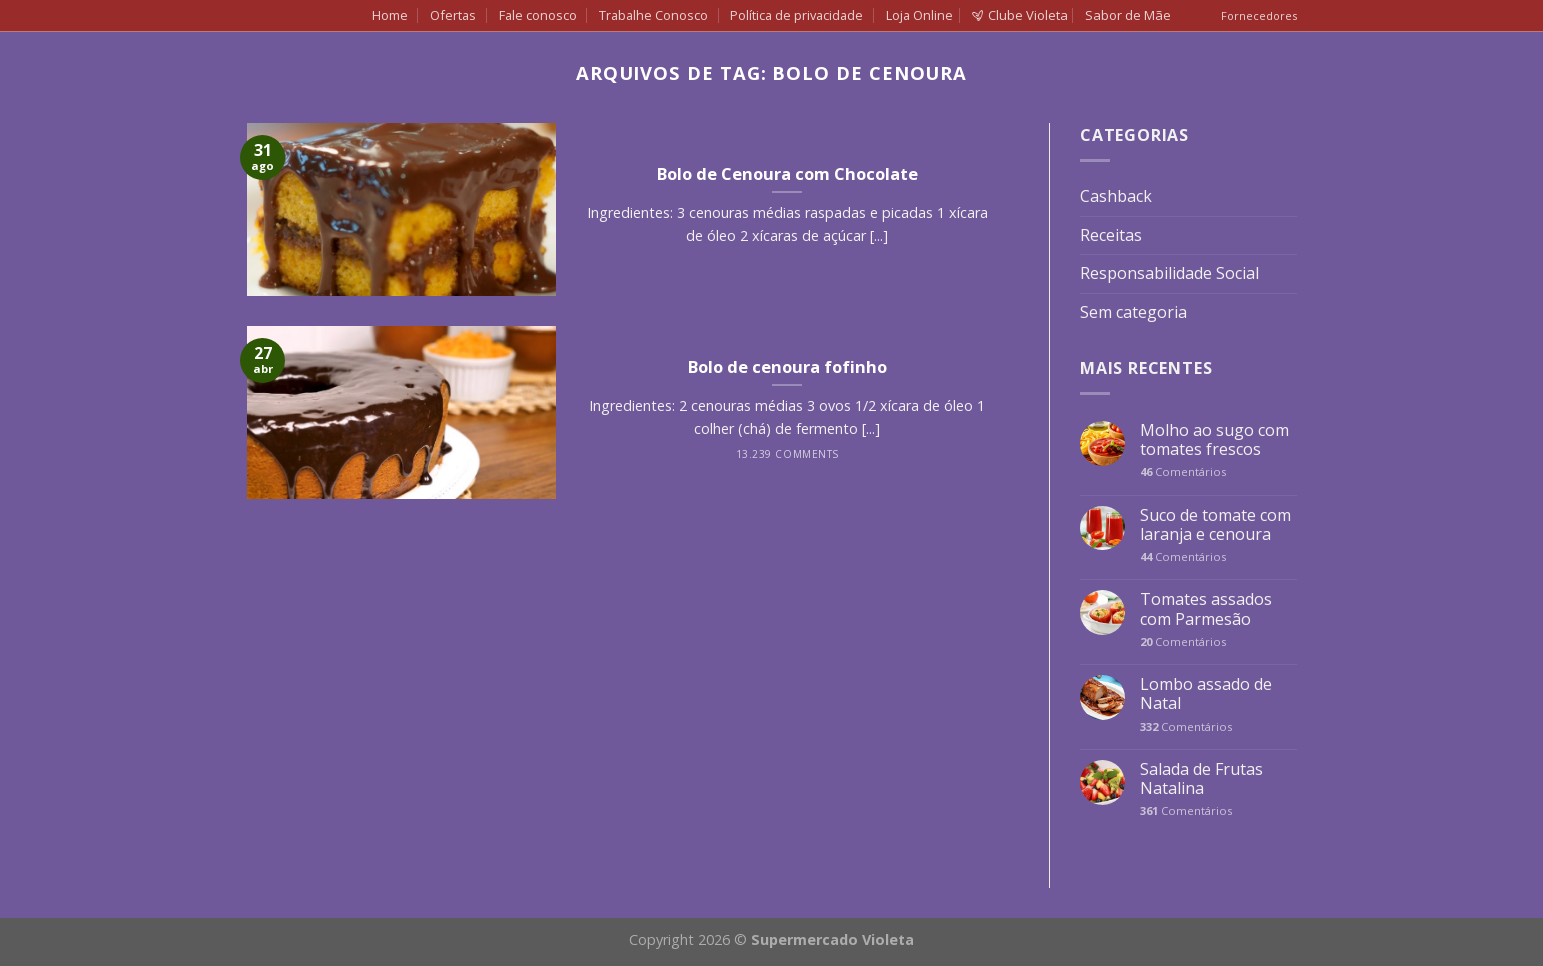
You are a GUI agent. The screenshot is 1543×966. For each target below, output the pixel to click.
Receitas (1111, 235)
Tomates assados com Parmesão (1206, 609)
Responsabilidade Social (1169, 273)
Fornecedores (1259, 15)
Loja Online (919, 15)
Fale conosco (538, 15)
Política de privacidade (796, 15)
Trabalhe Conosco (653, 15)
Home (390, 15)
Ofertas (453, 15)
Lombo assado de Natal (1206, 694)
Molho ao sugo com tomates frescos (1214, 440)
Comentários (1183, 471)
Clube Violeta (1020, 15)
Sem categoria (1133, 312)
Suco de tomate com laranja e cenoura (1215, 525)
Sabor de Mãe (1128, 15)
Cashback (1116, 196)
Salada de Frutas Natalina (1201, 779)
